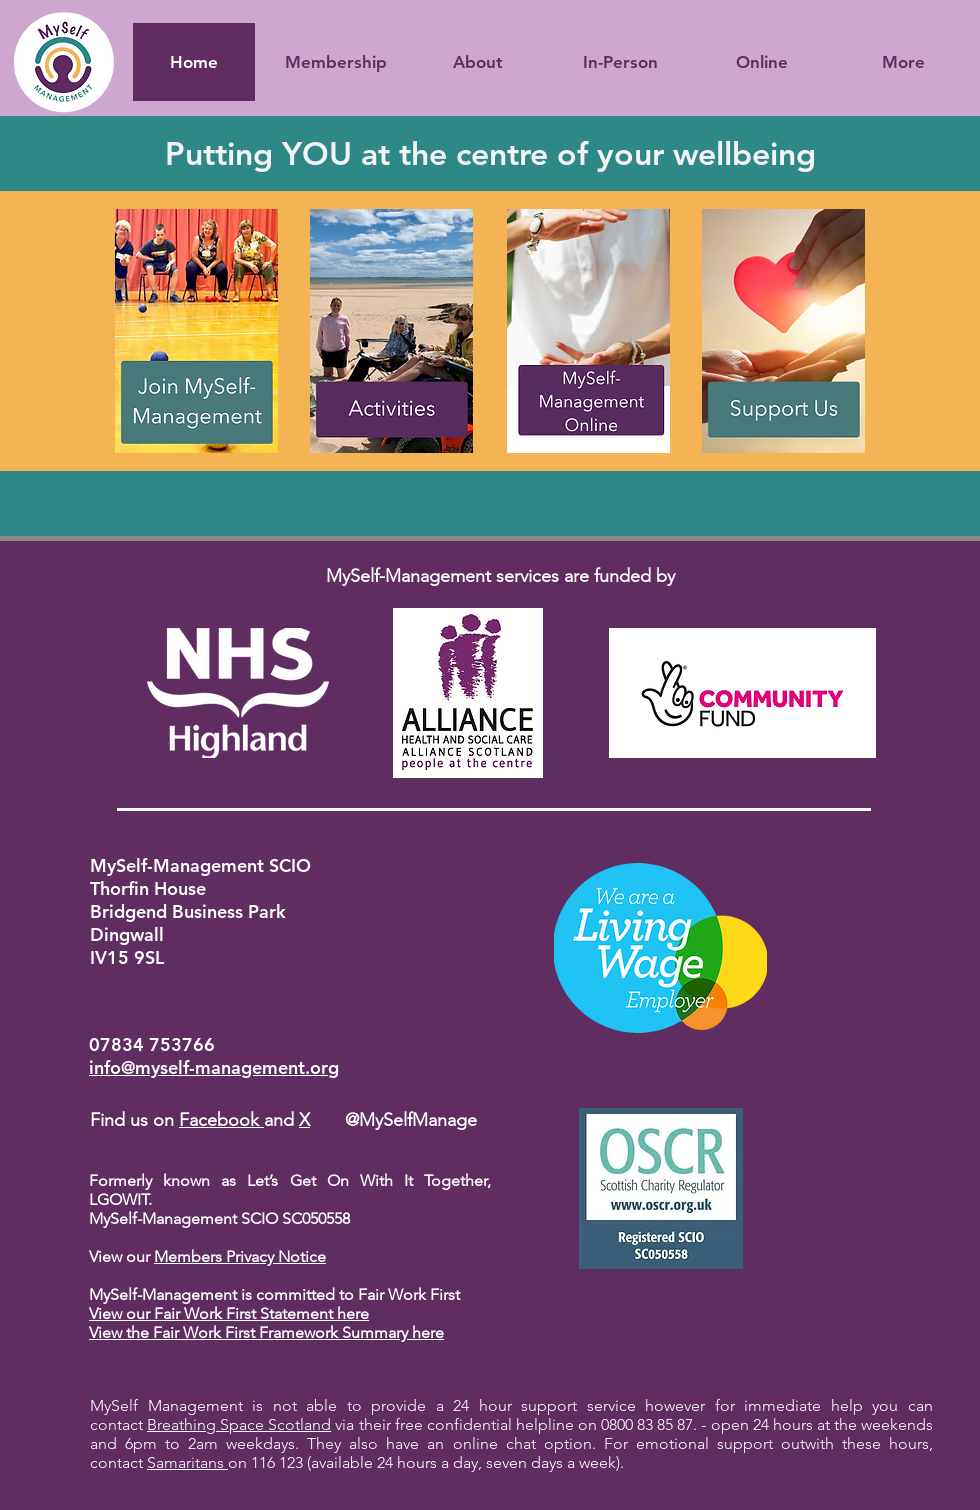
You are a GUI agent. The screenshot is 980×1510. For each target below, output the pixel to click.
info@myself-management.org (214, 1067)
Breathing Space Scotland (239, 1424)
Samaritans (187, 1462)
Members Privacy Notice (240, 1256)
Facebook (221, 1120)
